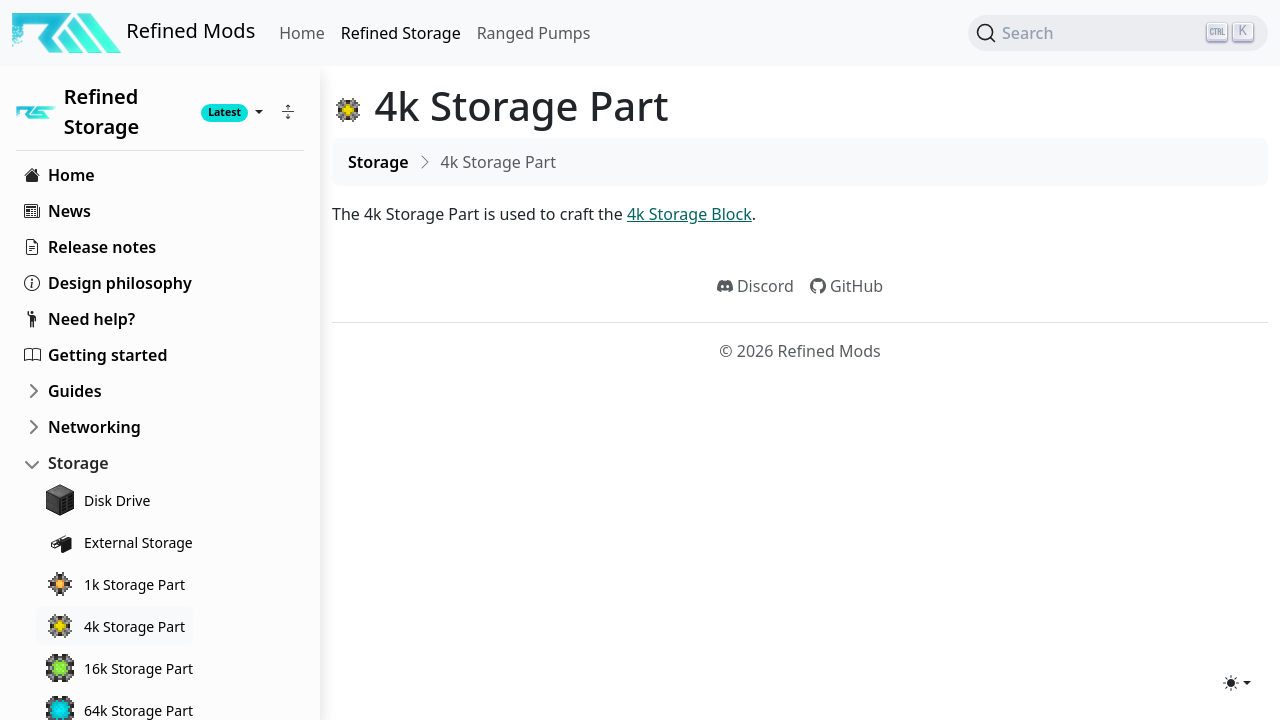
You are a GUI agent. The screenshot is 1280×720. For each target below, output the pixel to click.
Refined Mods (133, 33)
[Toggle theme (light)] (1237, 683)
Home (302, 33)
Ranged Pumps (534, 33)
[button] (288, 112)
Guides (75, 391)
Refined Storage (401, 33)
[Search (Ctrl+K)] (1118, 33)
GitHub (846, 286)
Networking (94, 427)
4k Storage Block (689, 214)
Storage (78, 463)
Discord (755, 286)
